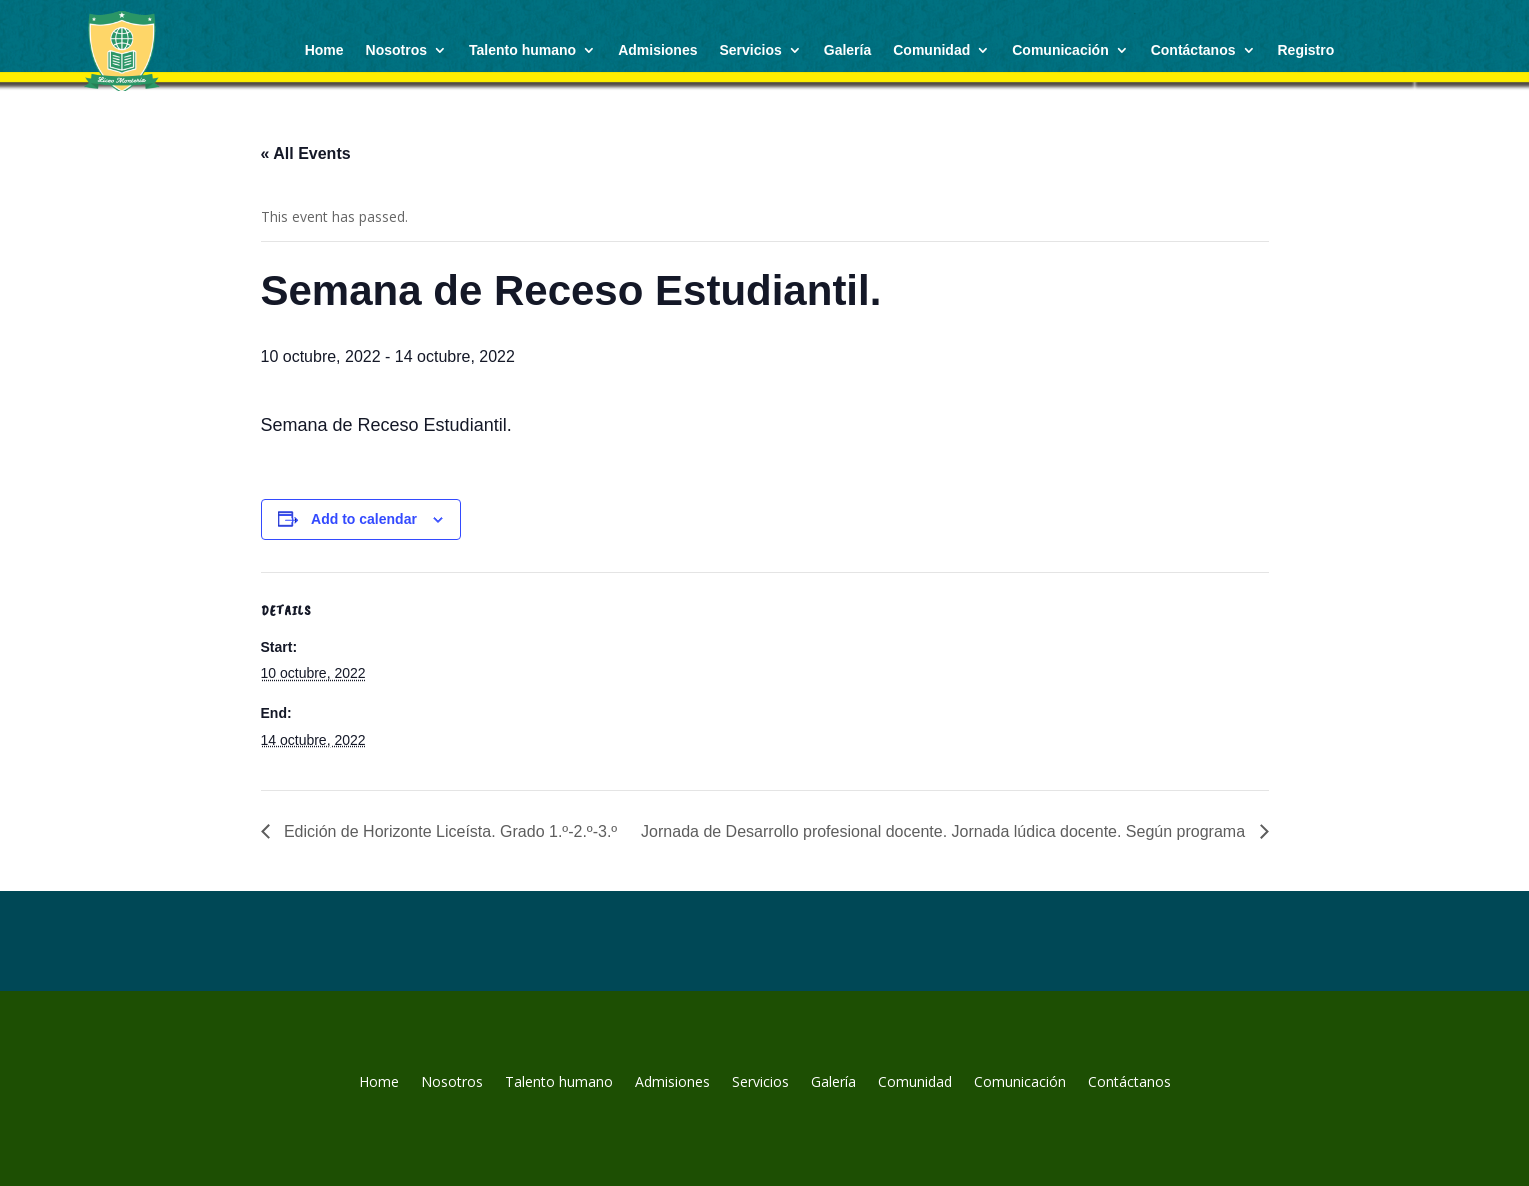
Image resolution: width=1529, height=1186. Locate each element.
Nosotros (396, 50)
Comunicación (1060, 50)
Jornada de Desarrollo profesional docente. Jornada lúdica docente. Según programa (945, 831)
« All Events (306, 153)
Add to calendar (364, 519)
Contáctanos (1193, 50)
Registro (1306, 50)
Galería (847, 50)
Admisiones (657, 50)
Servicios (750, 50)
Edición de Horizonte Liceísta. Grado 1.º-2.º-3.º (449, 831)
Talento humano (522, 50)
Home (324, 50)
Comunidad (931, 50)
